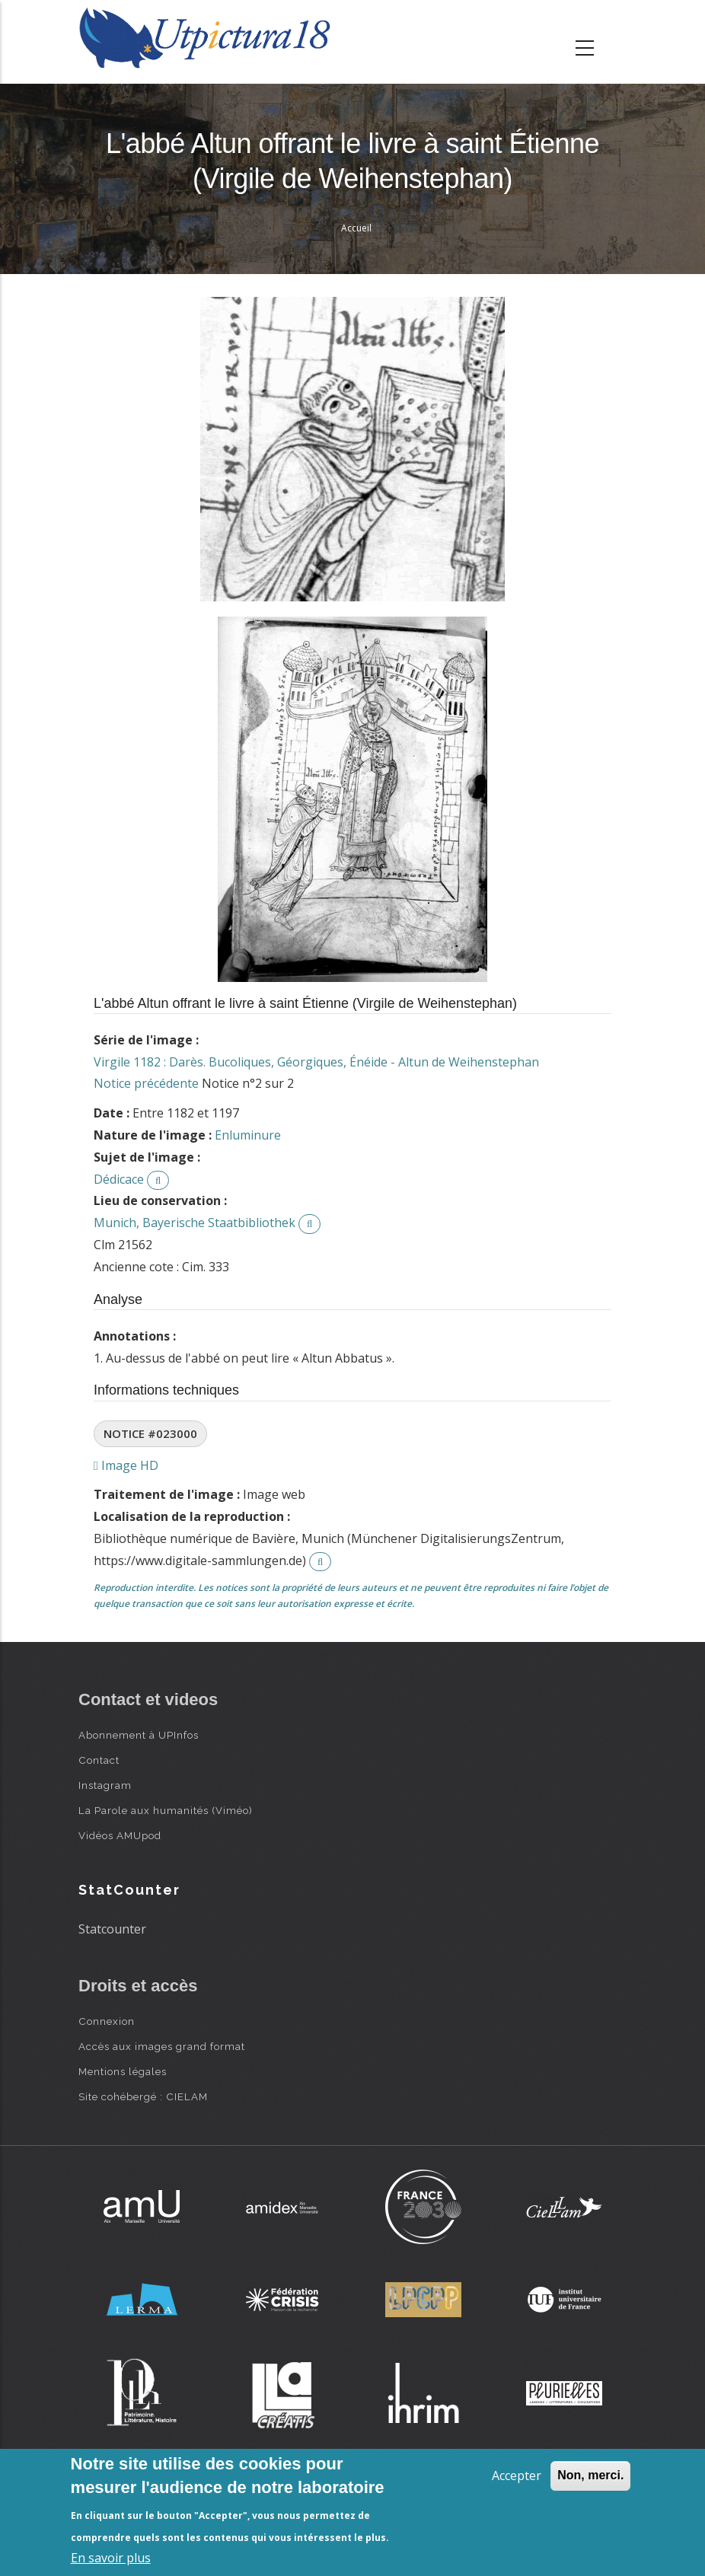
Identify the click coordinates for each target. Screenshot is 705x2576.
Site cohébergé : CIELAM (143, 2096)
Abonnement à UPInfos (138, 1735)
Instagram (105, 1785)
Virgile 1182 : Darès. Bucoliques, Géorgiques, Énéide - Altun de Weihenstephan (316, 1062)
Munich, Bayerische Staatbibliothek (194, 1222)
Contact (99, 1760)
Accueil (356, 228)
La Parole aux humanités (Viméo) (165, 1810)
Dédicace (119, 1179)
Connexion (106, 2021)
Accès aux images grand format (161, 2046)
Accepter (516, 2475)
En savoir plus (111, 2557)
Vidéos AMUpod (119, 1835)
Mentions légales (122, 2071)
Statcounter (112, 1929)
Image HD (126, 1465)
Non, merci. (590, 2475)
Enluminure (248, 1135)
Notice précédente (146, 1083)
